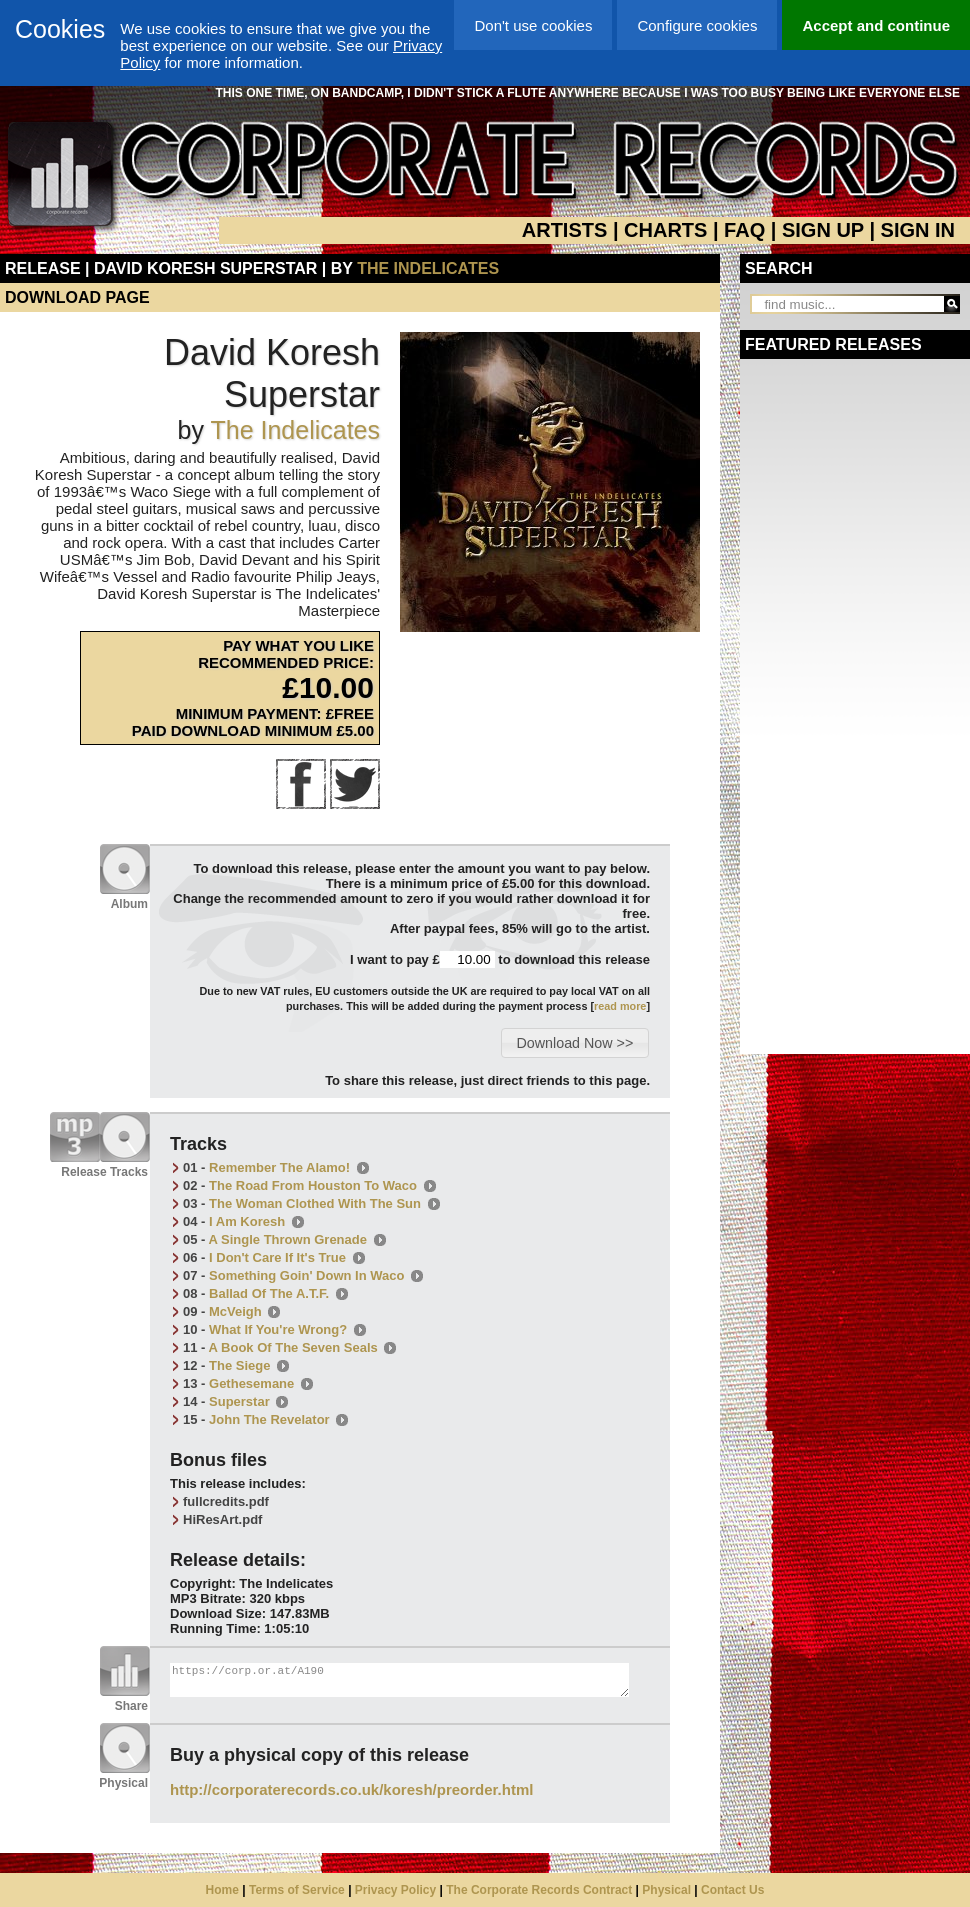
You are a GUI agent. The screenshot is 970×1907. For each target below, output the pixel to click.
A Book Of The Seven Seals (293, 1347)
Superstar (239, 1401)
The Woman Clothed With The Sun (315, 1203)
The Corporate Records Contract (539, 1890)
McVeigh (235, 1311)
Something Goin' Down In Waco (306, 1275)
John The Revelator (269, 1419)
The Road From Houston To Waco (313, 1185)
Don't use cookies (533, 25)
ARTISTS (565, 230)
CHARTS (665, 230)
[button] (574, 1042)
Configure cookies (697, 25)
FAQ (744, 230)
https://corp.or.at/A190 (399, 1680)
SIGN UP (823, 230)
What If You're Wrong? (278, 1329)
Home (222, 1890)
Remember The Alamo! (279, 1167)
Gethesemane (251, 1383)
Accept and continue (876, 25)
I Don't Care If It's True (277, 1257)
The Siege (239, 1365)
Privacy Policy (395, 1890)
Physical (666, 1890)
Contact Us (732, 1890)
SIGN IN (918, 230)
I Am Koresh (247, 1221)
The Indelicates (428, 268)
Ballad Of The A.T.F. (269, 1293)
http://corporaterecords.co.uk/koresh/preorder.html (351, 1789)
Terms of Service (297, 1890)
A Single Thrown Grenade (288, 1239)
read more (620, 1006)
